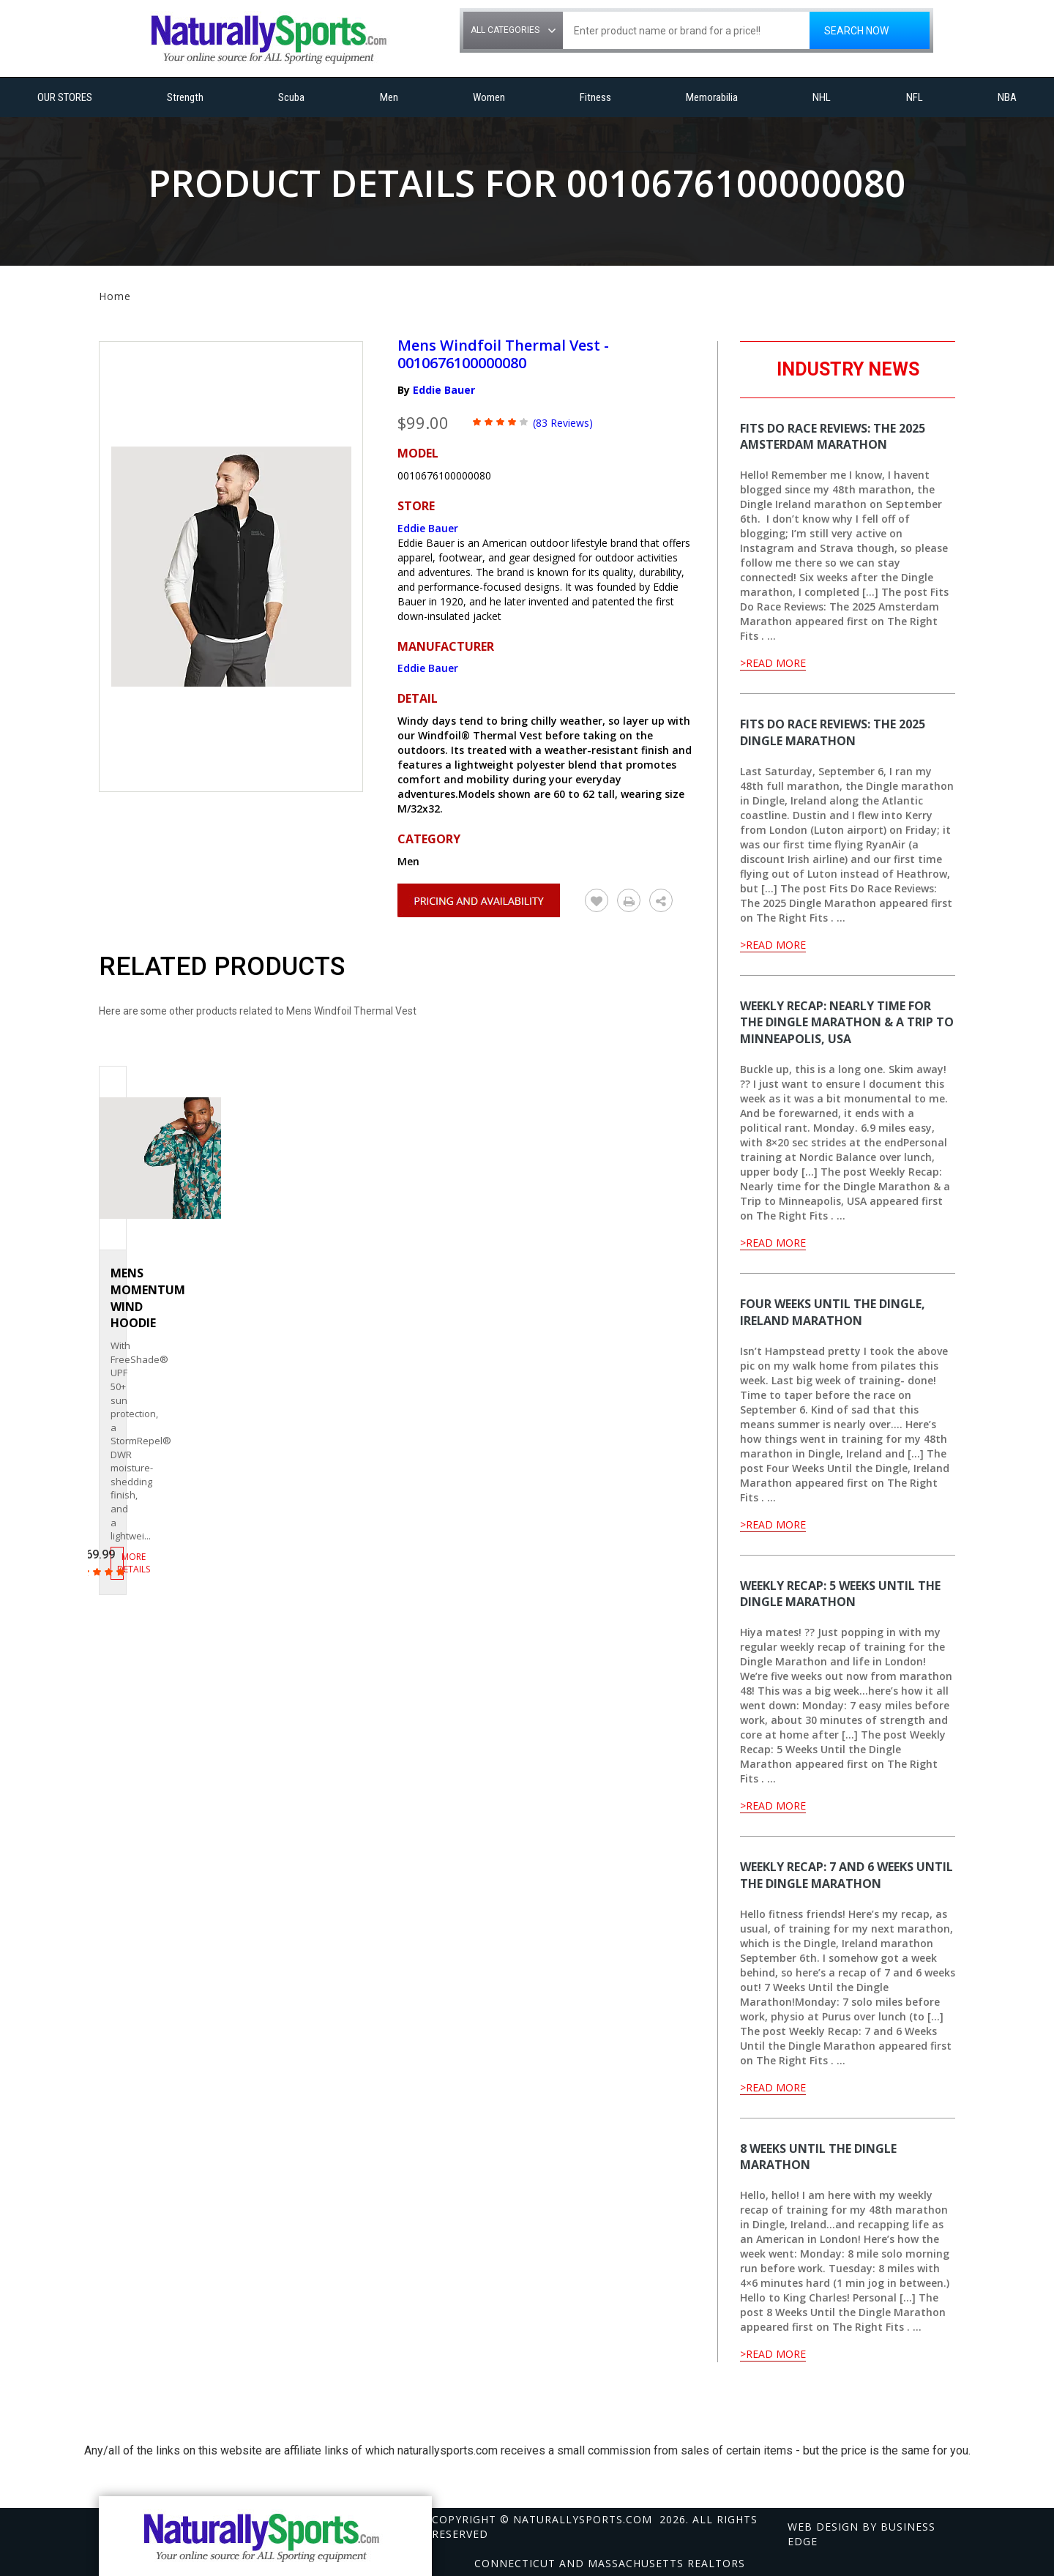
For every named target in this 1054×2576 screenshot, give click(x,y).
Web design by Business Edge (861, 2534)
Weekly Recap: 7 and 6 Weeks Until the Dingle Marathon (846, 1875)
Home (115, 296)
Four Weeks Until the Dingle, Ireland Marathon (832, 1312)
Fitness (595, 97)
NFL (914, 97)
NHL (821, 97)
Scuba (291, 97)
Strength (185, 97)
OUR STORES (64, 97)
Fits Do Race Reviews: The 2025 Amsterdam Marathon (832, 436)
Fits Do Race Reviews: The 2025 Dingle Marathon (832, 732)
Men (389, 97)
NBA (1007, 97)
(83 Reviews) (563, 423)
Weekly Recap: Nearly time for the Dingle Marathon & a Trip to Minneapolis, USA (847, 1023)
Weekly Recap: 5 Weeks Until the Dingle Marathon (840, 1594)
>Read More (773, 663)
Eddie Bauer (444, 390)
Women (489, 97)
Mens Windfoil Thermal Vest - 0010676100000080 (503, 354)
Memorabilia (712, 97)
